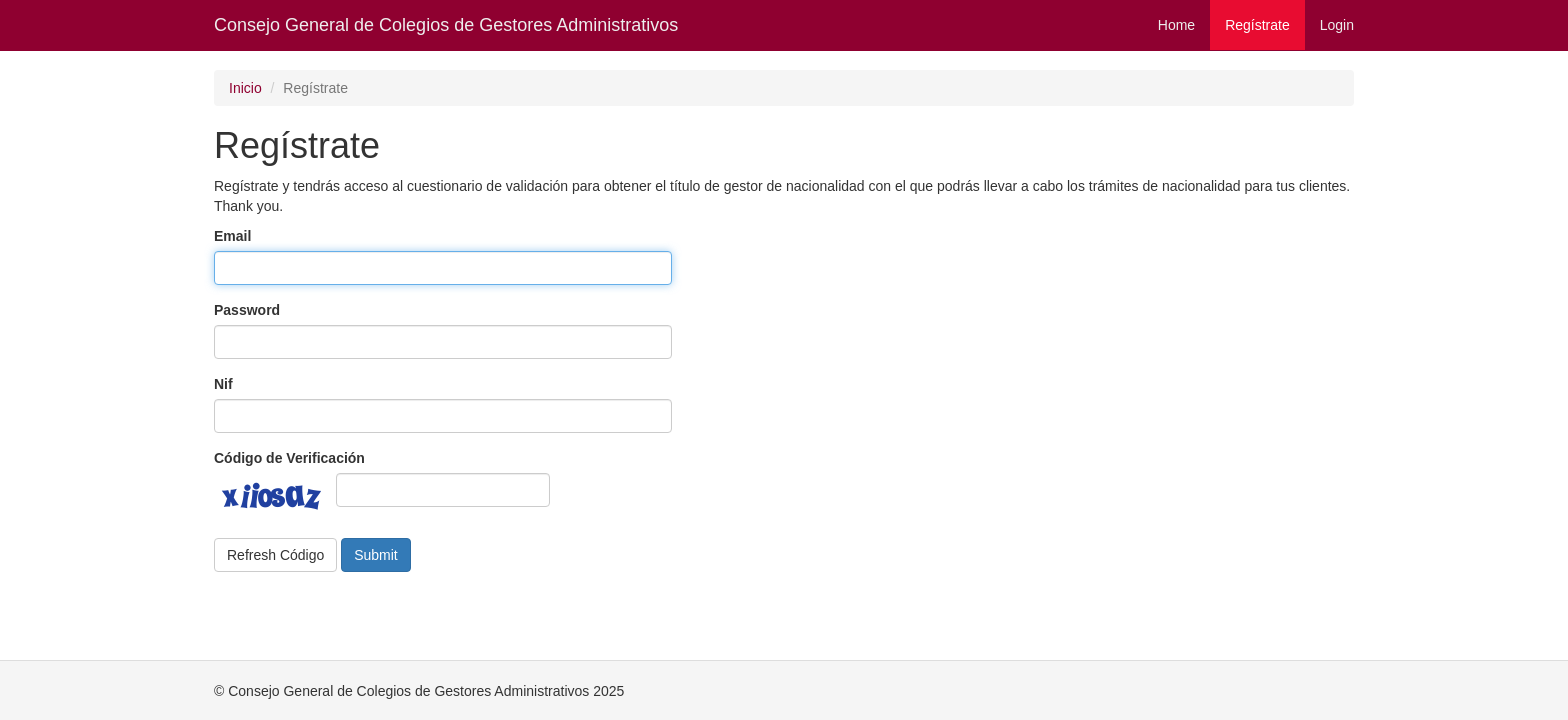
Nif (223, 384)
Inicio (245, 88)
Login (1337, 25)
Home (1176, 25)
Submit (376, 555)
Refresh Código (275, 555)
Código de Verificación (289, 458)
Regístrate (1257, 25)
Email (232, 236)
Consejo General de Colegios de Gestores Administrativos (446, 25)
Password (247, 310)
